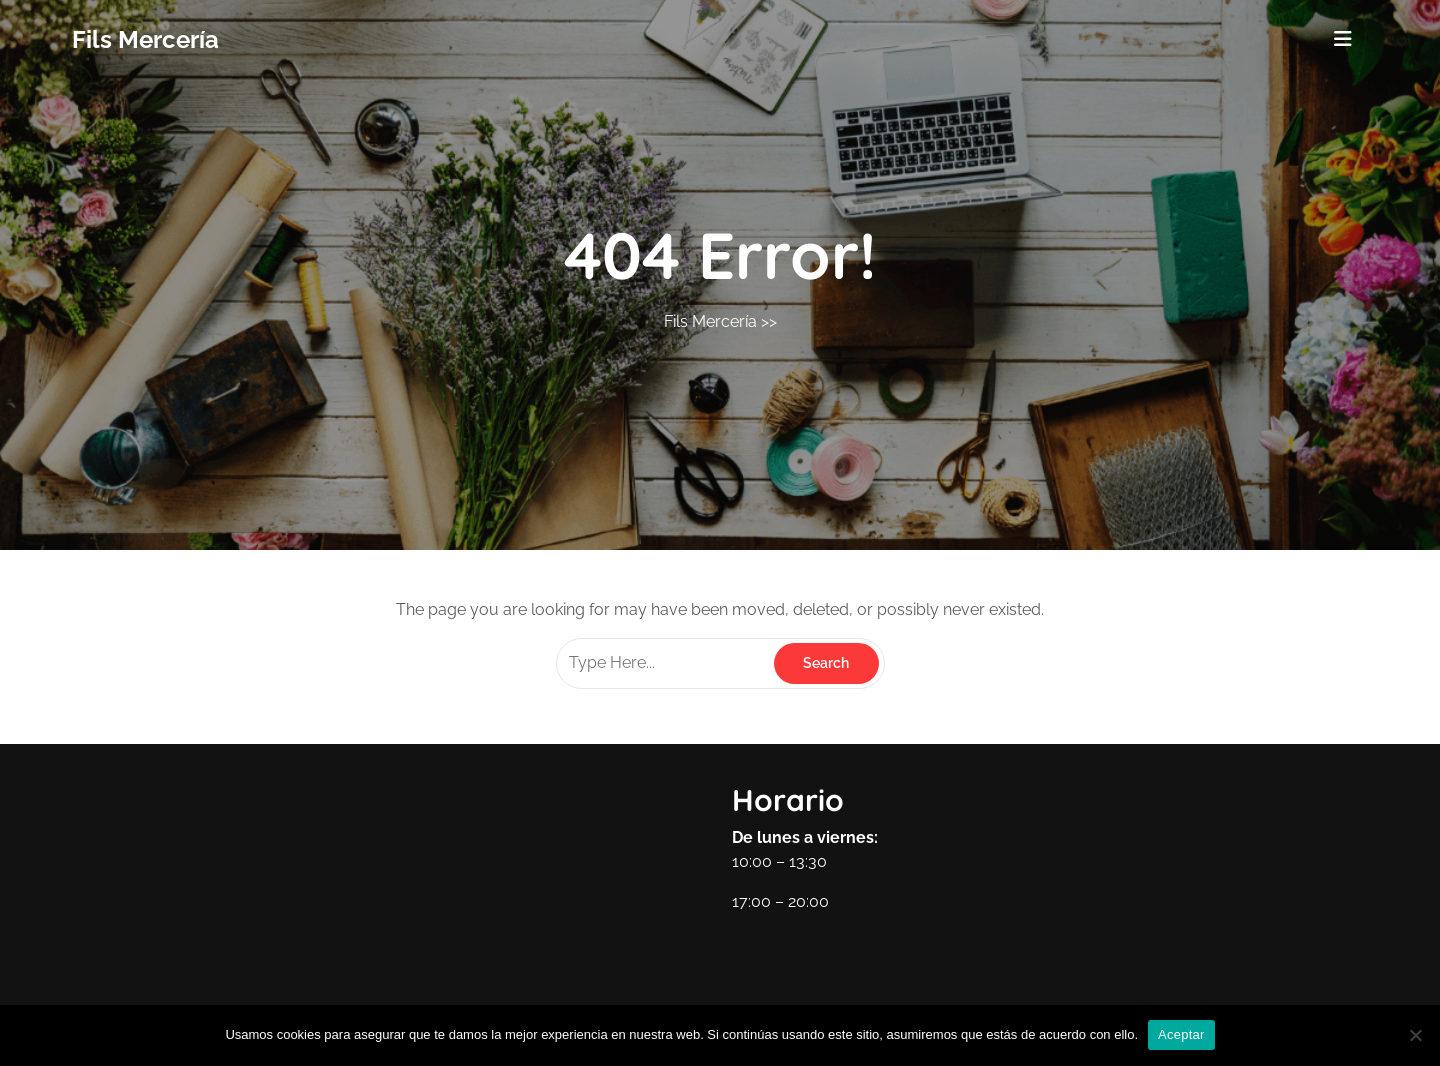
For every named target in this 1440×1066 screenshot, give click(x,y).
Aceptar (1181, 1034)
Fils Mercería (145, 39)
